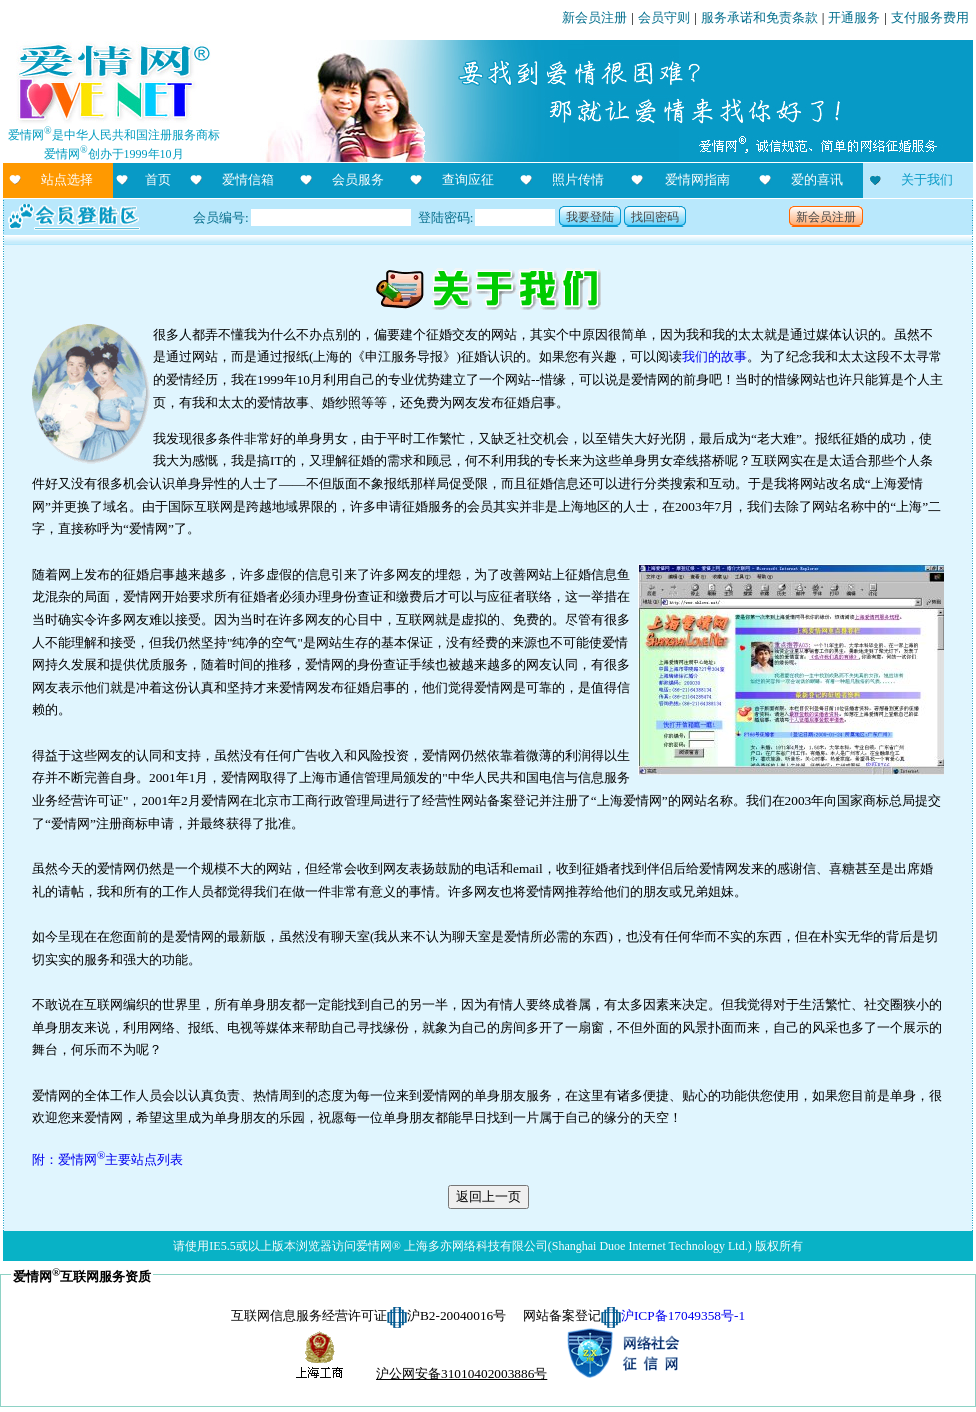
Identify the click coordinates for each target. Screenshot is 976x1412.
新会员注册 (594, 17)
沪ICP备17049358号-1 (683, 1315)
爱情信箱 (248, 179)
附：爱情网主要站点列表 (107, 1159)
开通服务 (854, 17)
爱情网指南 (697, 179)
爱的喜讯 (817, 179)
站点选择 (67, 179)
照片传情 (578, 179)
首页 (158, 179)
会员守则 (664, 17)
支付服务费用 (930, 17)
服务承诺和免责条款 (759, 17)
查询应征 (468, 179)
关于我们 (927, 179)
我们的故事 (714, 356)
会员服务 (358, 179)
